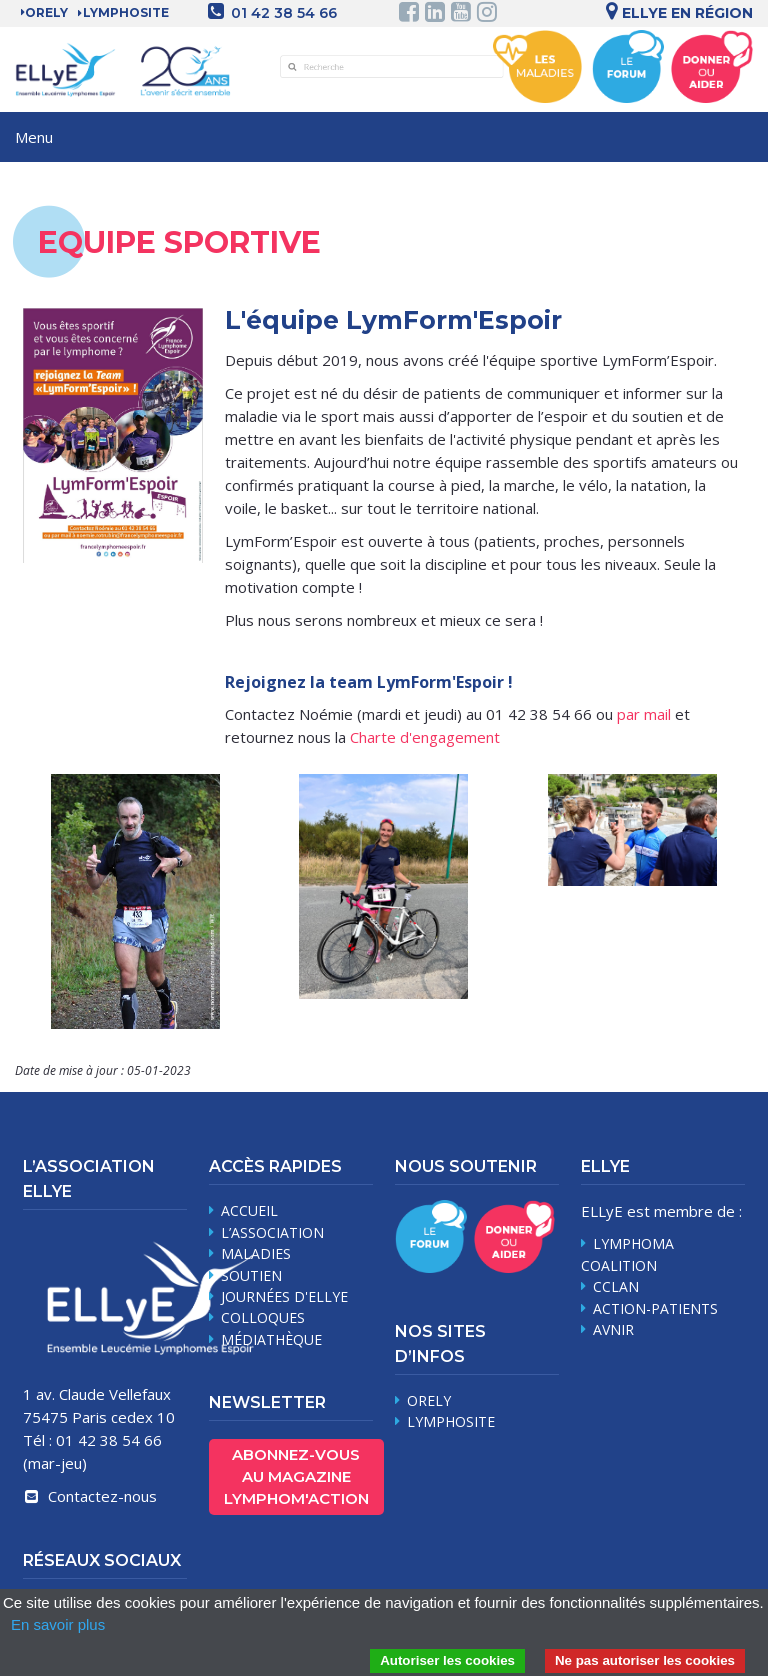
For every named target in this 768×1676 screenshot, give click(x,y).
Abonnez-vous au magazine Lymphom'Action (296, 1476)
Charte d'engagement (425, 737)
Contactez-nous (90, 1496)
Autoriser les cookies (447, 1660)
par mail (644, 714)
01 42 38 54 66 (284, 13)
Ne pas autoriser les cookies (645, 1660)
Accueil (249, 1210)
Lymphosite (451, 1421)
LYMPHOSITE (126, 12)
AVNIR (613, 1329)
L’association (272, 1232)
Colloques (263, 1317)
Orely (46, 12)
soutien (251, 1275)
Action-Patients (655, 1308)
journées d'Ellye (284, 1296)
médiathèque (271, 1339)
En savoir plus (58, 1624)
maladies (256, 1253)
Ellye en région (676, 13)
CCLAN (616, 1286)
